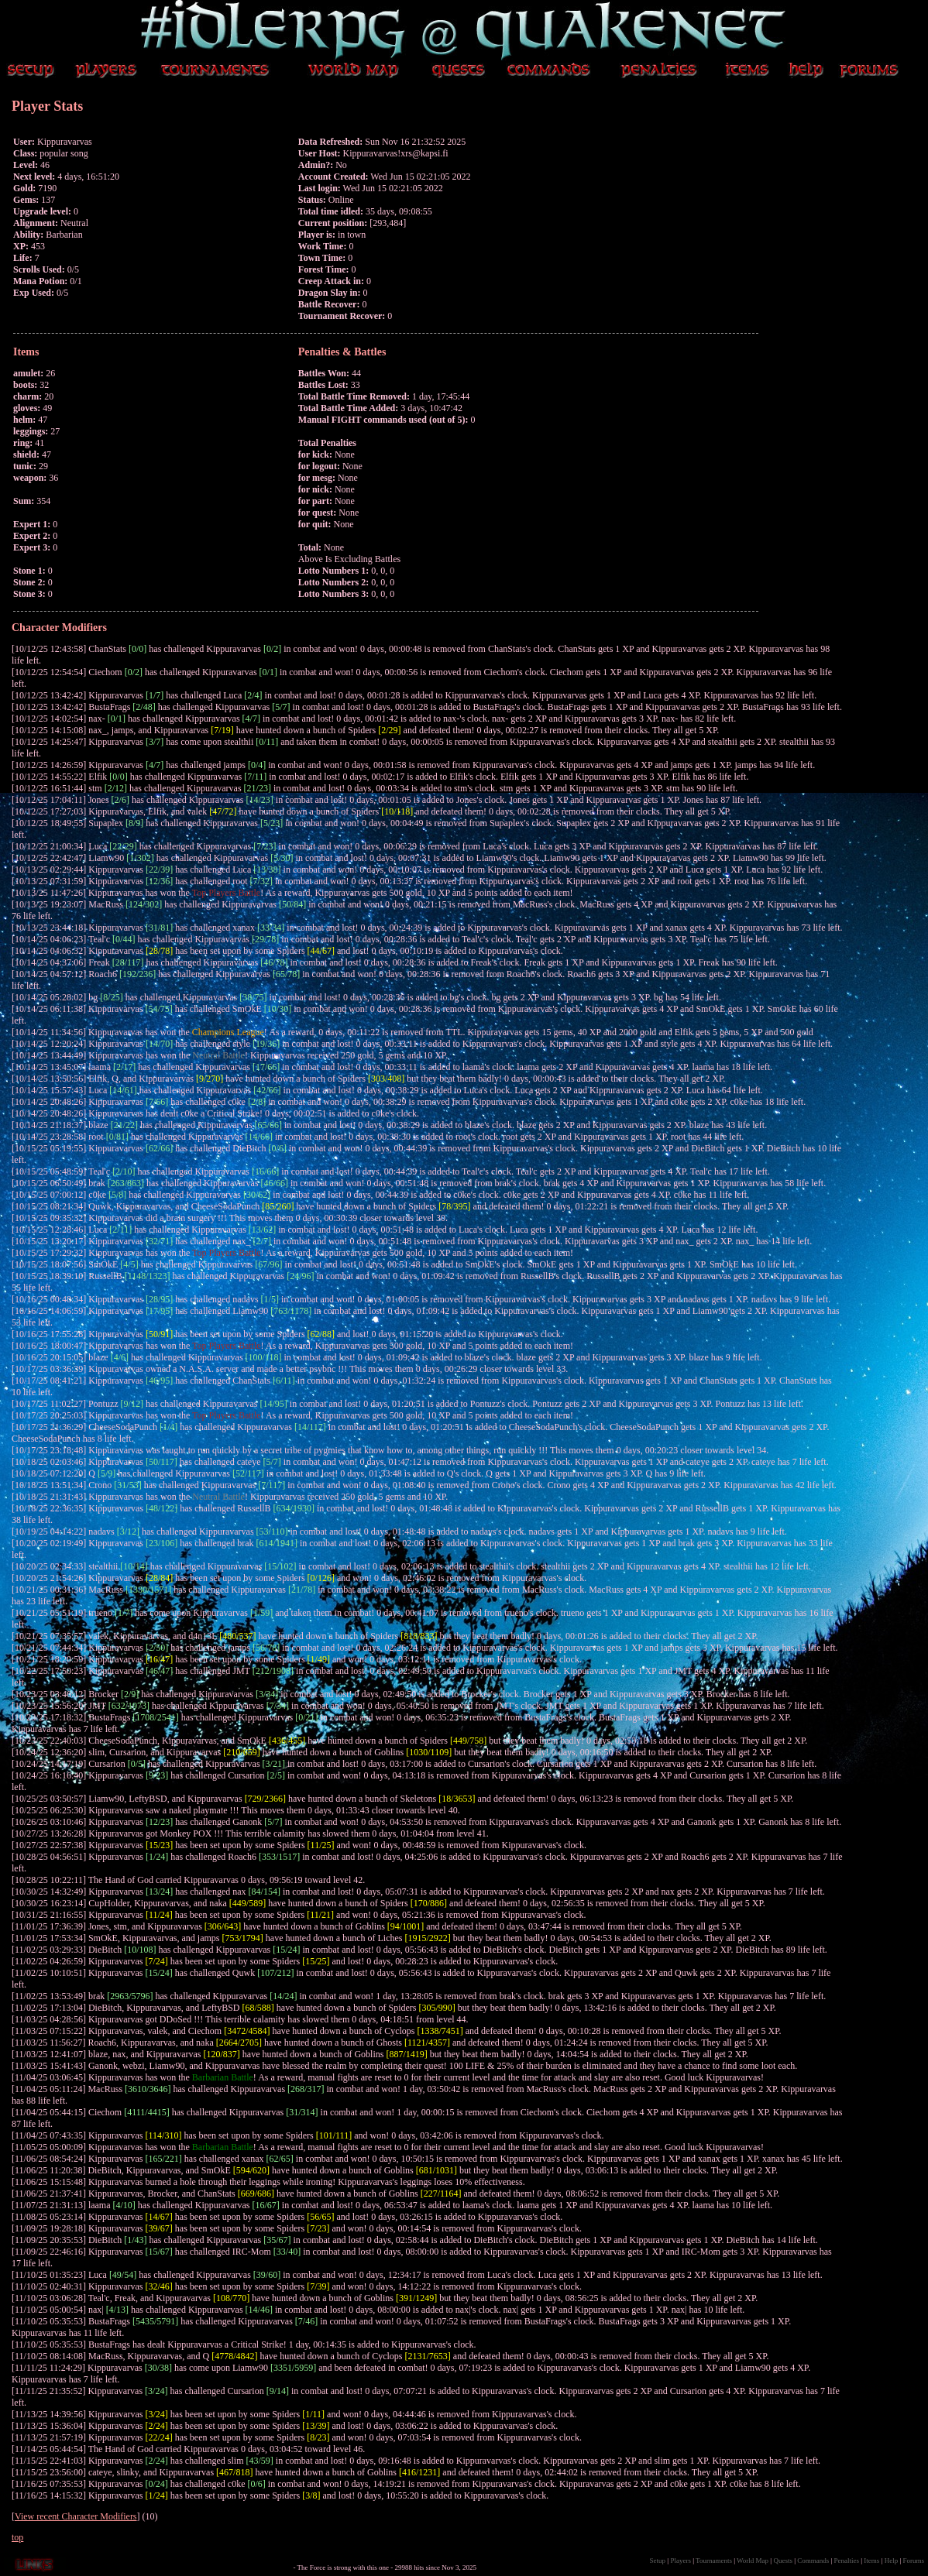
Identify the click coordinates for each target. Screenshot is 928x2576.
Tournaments (714, 2560)
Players (680, 2560)
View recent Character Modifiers (76, 2516)
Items (871, 2560)
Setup (658, 2560)
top (17, 2537)
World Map (752, 2560)
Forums (913, 2560)
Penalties (847, 2560)
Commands (813, 2560)
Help (892, 2560)
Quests (782, 2560)
